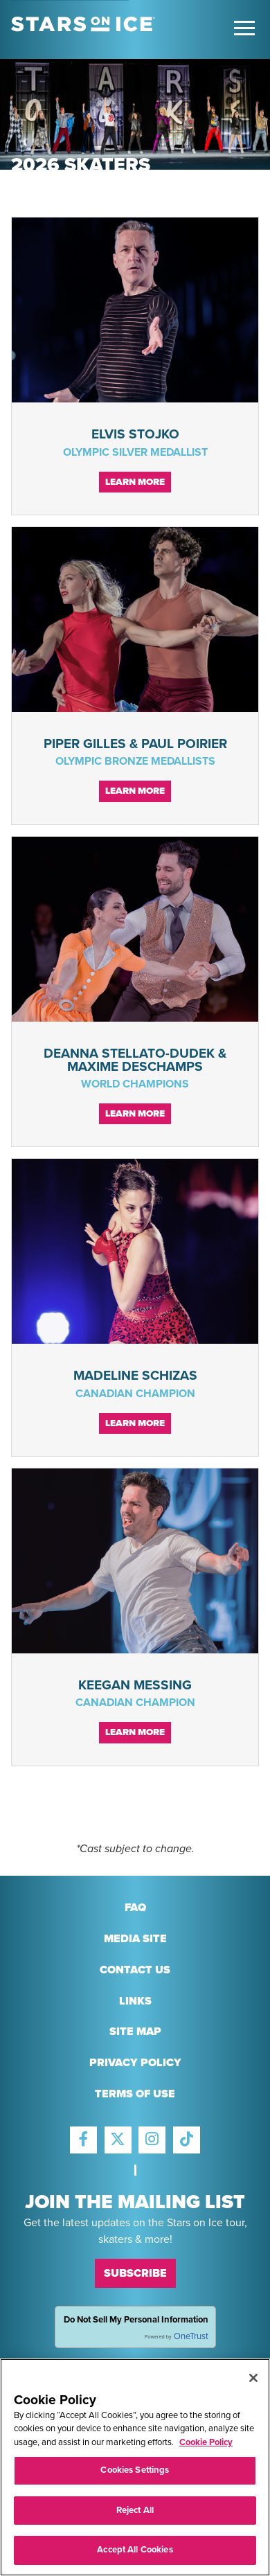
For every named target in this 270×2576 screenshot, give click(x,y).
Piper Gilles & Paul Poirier (135, 744)
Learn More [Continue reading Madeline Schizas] (135, 1423)
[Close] (253, 2380)
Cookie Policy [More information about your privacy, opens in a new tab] (206, 2445)
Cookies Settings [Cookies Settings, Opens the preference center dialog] (134, 2473)
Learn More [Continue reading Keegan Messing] (135, 1732)
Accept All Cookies (134, 2553)
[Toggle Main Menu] (244, 28)
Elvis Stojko (135, 434)
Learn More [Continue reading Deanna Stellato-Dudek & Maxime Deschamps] (135, 1113)
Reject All (135, 2513)
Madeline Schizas (135, 1375)
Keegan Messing (135, 1685)
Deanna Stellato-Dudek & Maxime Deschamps (135, 1059)
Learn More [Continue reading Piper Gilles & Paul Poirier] (135, 791)
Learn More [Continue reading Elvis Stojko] (135, 482)
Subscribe (135, 2273)
